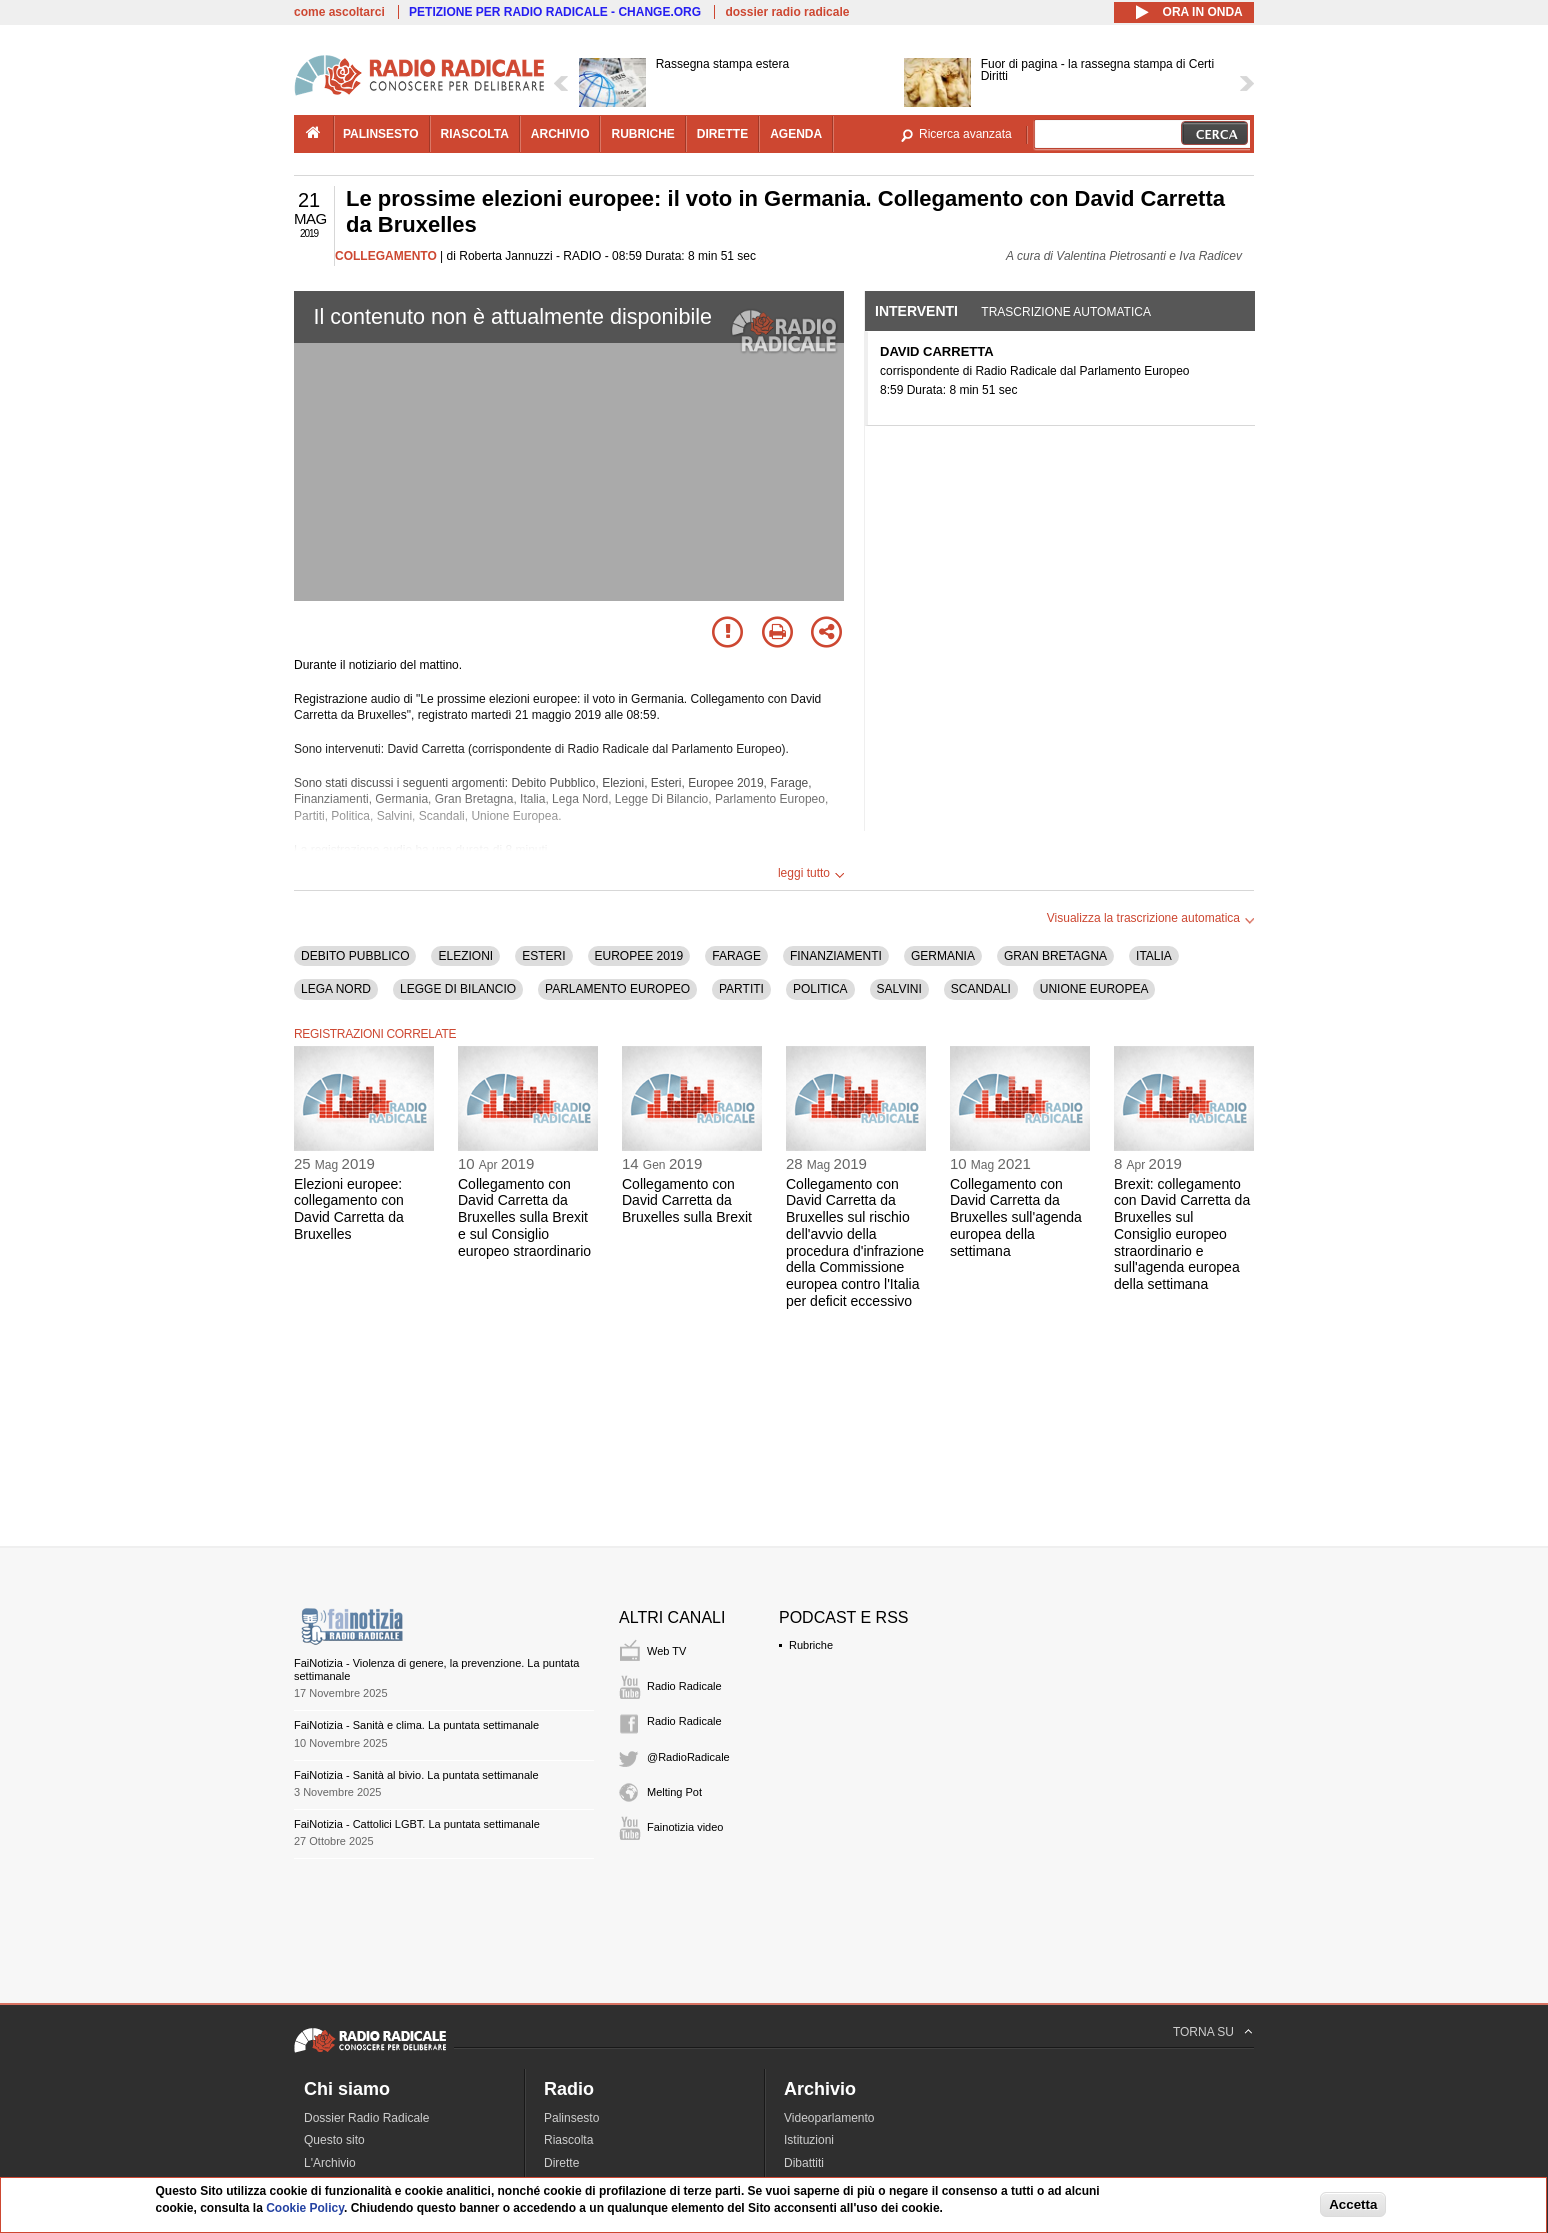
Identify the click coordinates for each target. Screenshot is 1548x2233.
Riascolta (568, 2140)
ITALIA (1154, 956)
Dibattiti (804, 2163)
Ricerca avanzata (965, 134)
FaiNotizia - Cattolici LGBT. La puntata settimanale (417, 1824)
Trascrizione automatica (1066, 312)
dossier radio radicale (787, 12)
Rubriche (811, 1645)
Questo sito (334, 2140)
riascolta (475, 134)
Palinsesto (571, 2118)
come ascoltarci (339, 12)
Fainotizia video (685, 1827)
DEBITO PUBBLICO (355, 956)
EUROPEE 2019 (639, 956)
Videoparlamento (829, 2118)
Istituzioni (809, 2140)
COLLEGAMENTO (386, 256)
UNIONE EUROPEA (1094, 989)
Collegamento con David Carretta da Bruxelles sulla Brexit (687, 1201)
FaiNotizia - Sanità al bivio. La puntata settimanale (416, 1775)
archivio (560, 134)
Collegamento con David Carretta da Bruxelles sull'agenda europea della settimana (1016, 1217)
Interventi (916, 311)
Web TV (666, 1651)
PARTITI (741, 989)
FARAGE (736, 956)
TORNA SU (1203, 2032)
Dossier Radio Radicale (366, 2118)
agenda (796, 134)
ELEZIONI (465, 956)
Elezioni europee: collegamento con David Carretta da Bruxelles (349, 1209)
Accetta (1353, 2204)
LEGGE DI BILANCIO (458, 989)
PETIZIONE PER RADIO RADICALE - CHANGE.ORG (555, 12)
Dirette (561, 2163)
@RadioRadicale (688, 1757)
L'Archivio (330, 2163)
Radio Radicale (684, 1686)
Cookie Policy (305, 2208)
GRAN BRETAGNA (1055, 956)
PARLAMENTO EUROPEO (617, 989)
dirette (722, 134)
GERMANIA (943, 956)
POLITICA (820, 989)
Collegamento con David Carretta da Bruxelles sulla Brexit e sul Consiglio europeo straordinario (524, 1217)
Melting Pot (674, 1792)
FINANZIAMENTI (836, 956)
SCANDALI (981, 989)
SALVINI (899, 989)
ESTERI (543, 956)
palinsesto (381, 134)
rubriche (642, 134)
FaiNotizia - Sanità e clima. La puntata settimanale (416, 1725)
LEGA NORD (336, 989)
